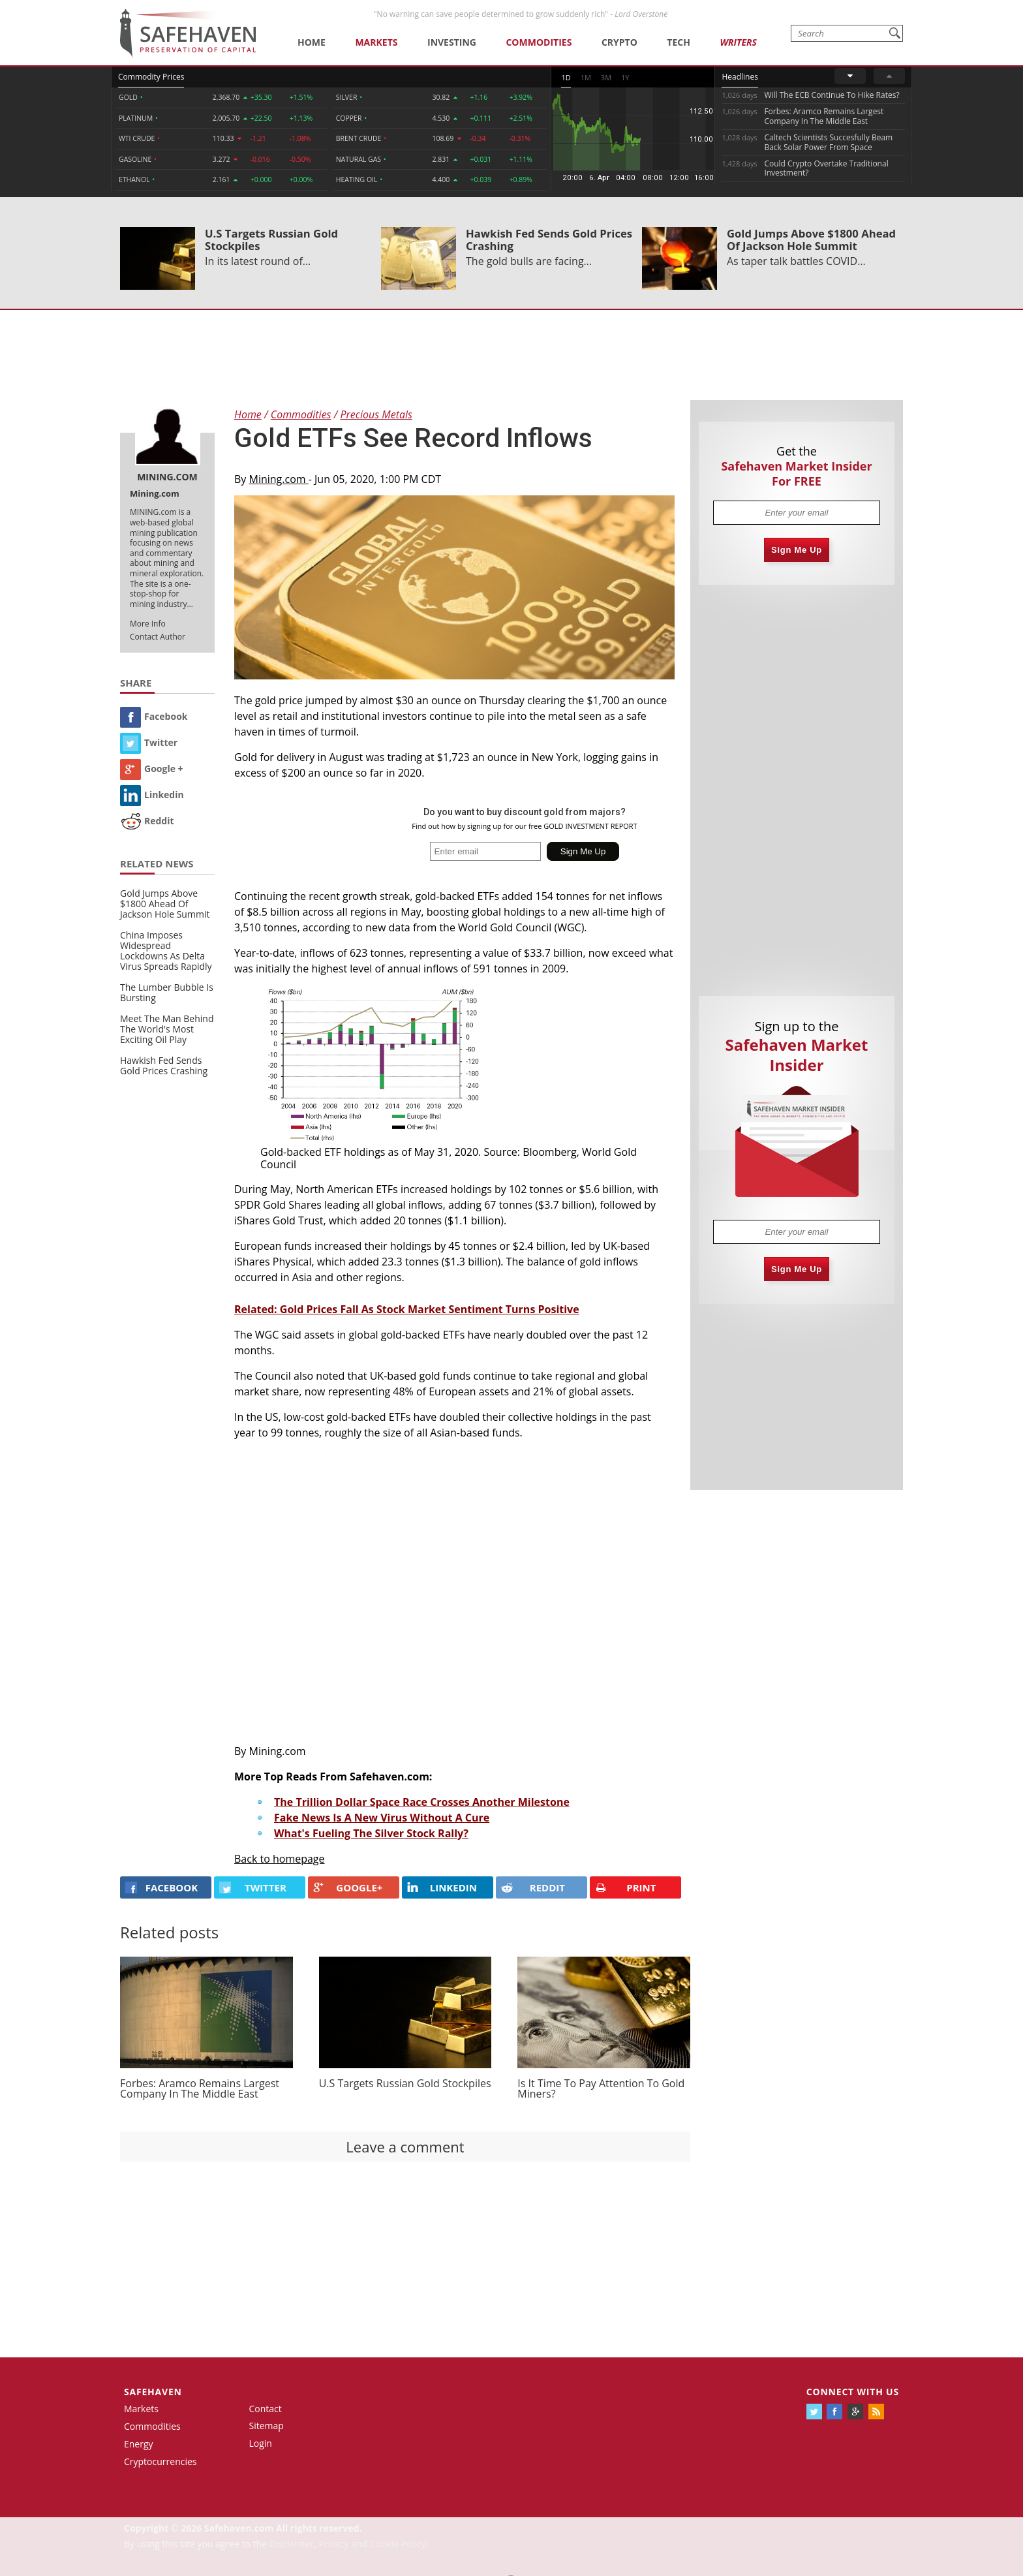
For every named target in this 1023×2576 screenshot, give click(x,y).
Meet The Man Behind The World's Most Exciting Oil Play (167, 1029)
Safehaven (153, 2391)
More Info (148, 623)
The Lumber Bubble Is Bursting (166, 992)
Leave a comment (405, 2146)
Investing (451, 42)
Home (312, 42)
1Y (625, 77)
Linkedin (152, 794)
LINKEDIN (442, 1887)
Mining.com (279, 479)
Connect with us (852, 2391)
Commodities (539, 42)
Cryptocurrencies (160, 2461)
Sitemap (266, 2425)
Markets (376, 42)
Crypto (619, 42)
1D (565, 77)
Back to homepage (279, 1859)
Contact (265, 2408)
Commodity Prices (151, 76)
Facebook (154, 716)
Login (260, 2443)
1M (586, 77)
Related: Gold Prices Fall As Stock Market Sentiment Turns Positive (406, 1309)
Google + (151, 768)
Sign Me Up (796, 550)
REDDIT (533, 1887)
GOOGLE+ (347, 1887)
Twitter (148, 742)
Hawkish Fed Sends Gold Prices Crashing (549, 239)
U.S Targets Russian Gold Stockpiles (271, 239)
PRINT (625, 1888)
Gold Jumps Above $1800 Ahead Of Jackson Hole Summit (811, 239)
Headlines (739, 76)
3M (606, 77)
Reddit (147, 821)
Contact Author (157, 636)
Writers (738, 42)
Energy (138, 2444)
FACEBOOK (161, 1887)
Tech (678, 42)
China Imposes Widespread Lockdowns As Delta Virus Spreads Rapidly (166, 950)
